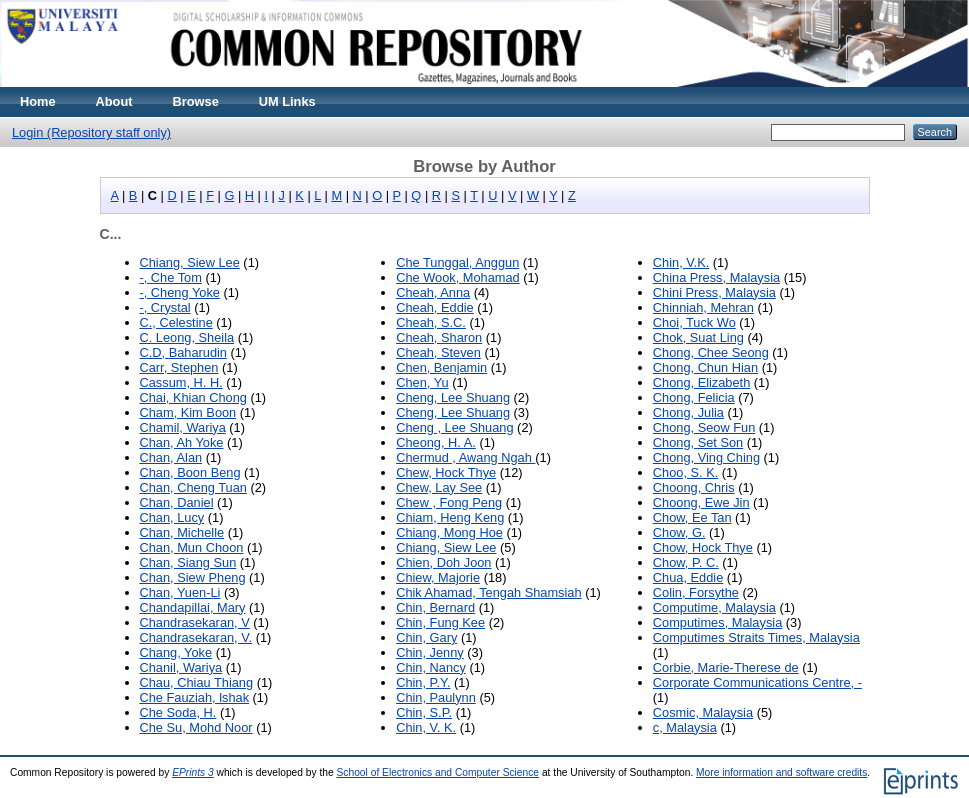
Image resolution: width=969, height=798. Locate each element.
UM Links (287, 101)
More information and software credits (781, 772)
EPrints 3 (193, 772)
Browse (196, 101)
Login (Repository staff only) (91, 132)
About (114, 101)
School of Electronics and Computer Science (438, 772)
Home (38, 101)
